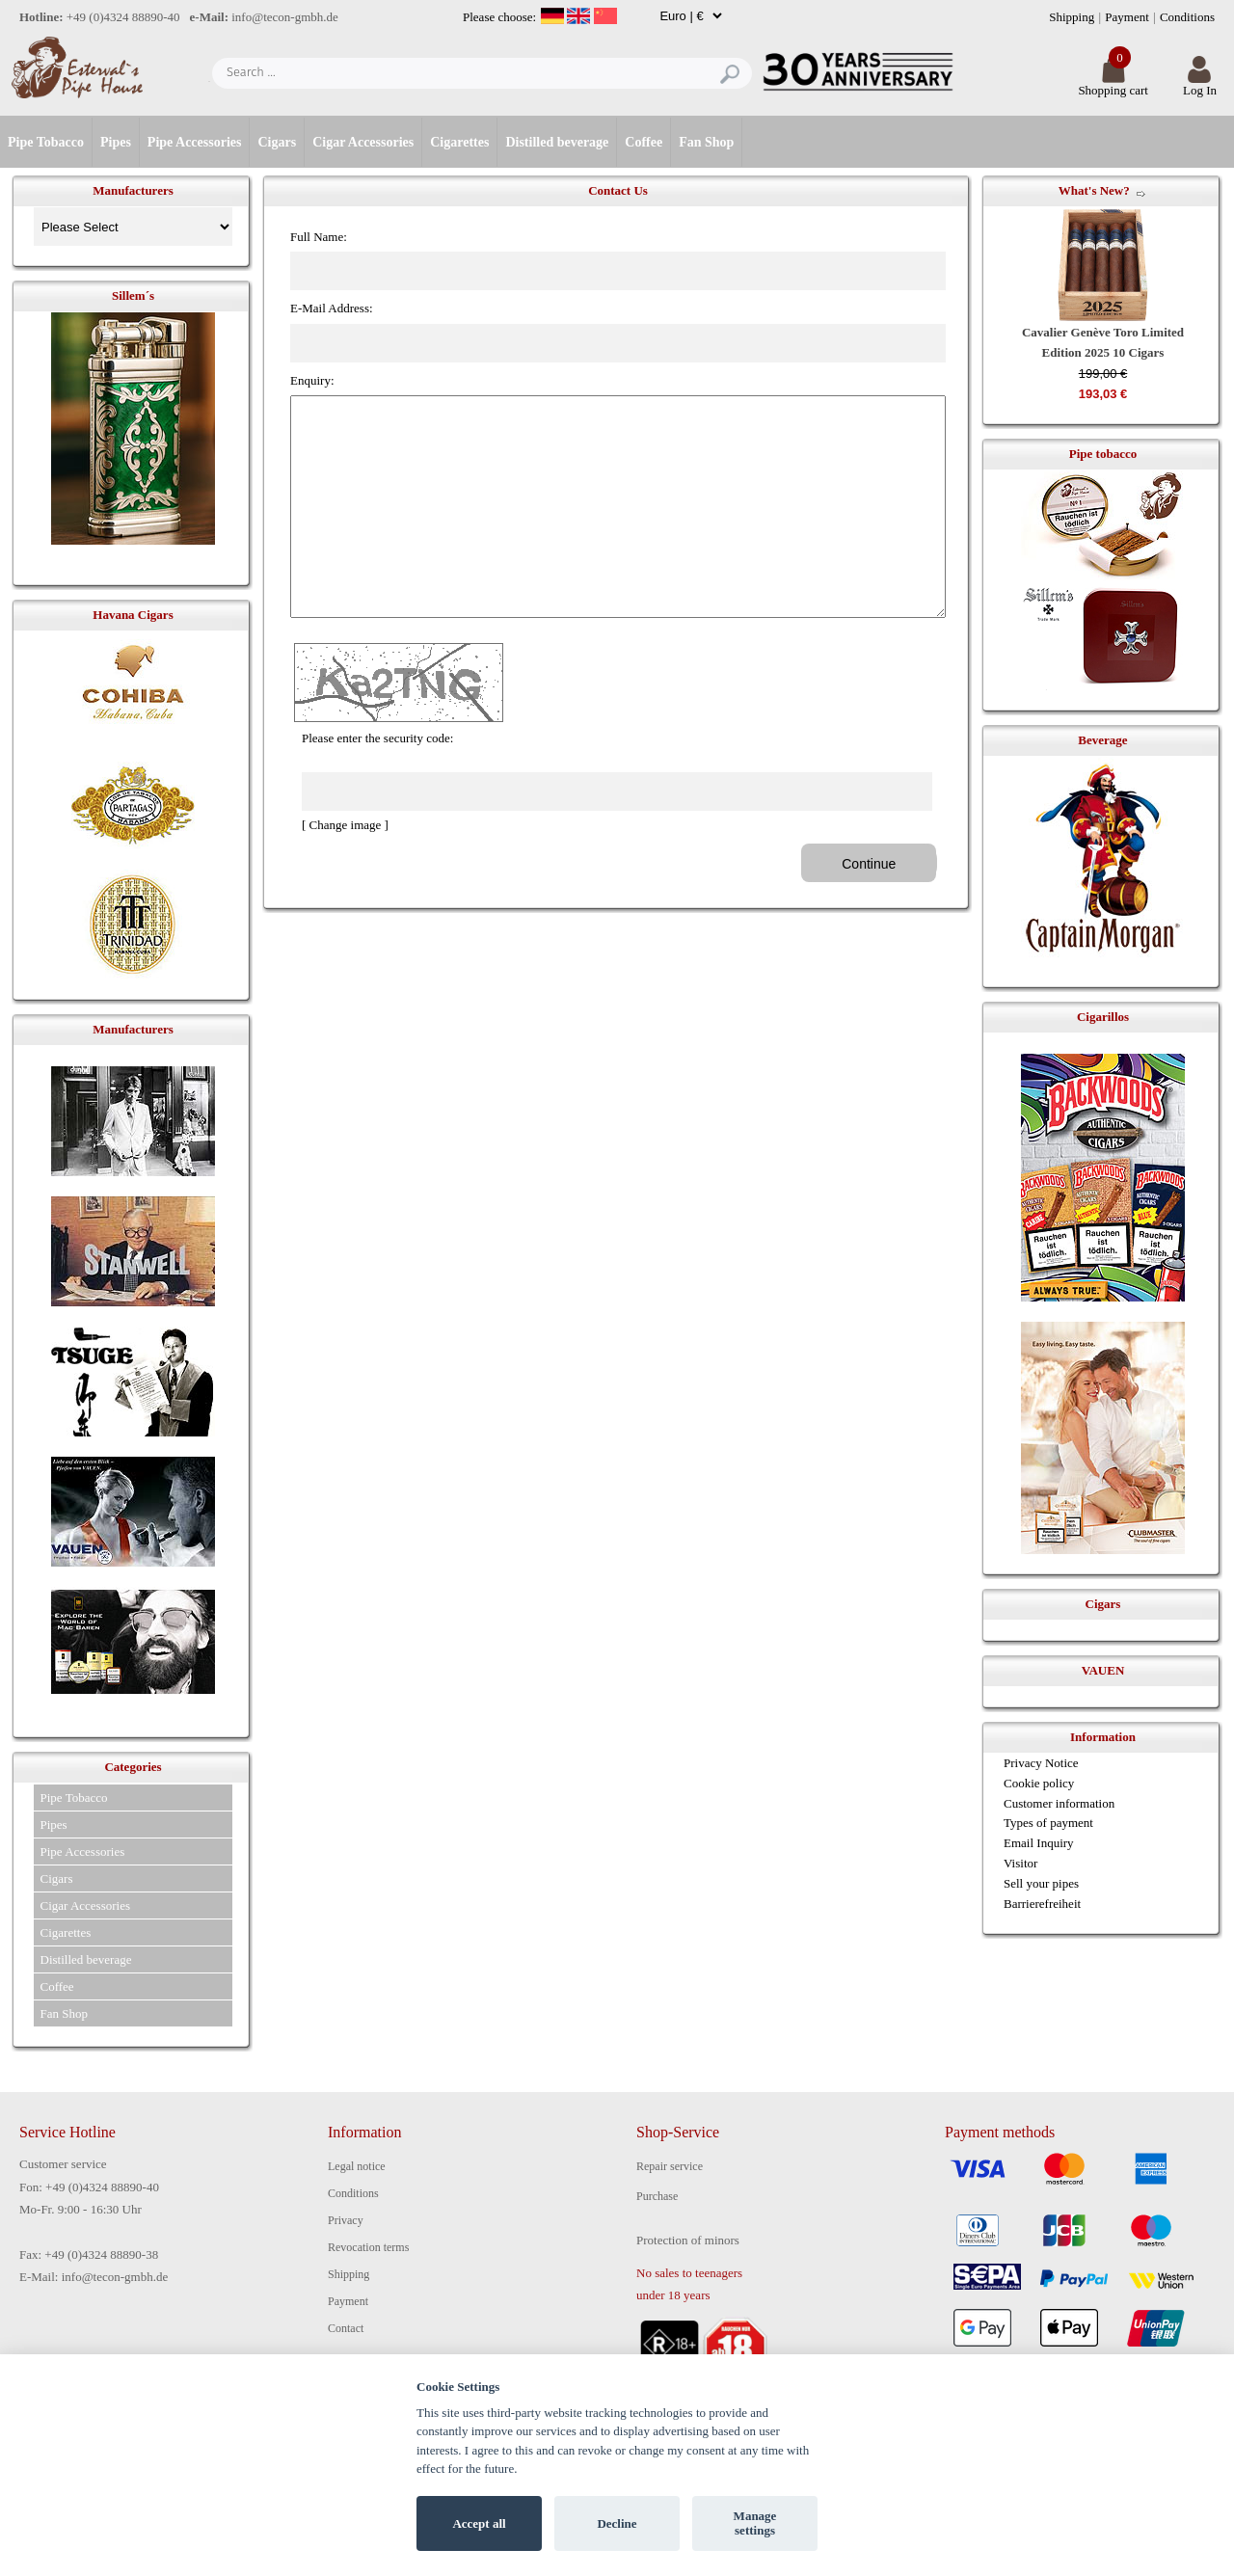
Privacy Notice (1041, 1763)
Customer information (1059, 1803)
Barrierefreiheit (1042, 1903)
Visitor (1020, 1863)
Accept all (478, 2523)
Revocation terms (368, 2247)
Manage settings (755, 2523)
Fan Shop (706, 142)
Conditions (1187, 17)
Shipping (1071, 17)
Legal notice (357, 2166)
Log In (1200, 84)
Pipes (115, 142)
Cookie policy (1039, 1783)
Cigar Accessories (363, 142)
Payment (1127, 17)
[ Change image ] (345, 825)
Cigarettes (459, 142)
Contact (345, 2328)
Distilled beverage (556, 142)
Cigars (276, 142)
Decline (616, 2523)
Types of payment (1048, 1822)
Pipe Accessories (195, 142)
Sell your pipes (1041, 1883)
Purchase (657, 2196)
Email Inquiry (1039, 1843)
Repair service (669, 2166)
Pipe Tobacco (46, 142)
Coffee (643, 142)
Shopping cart (1113, 84)
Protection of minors (687, 2240)
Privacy (345, 2220)
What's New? (1094, 190)
